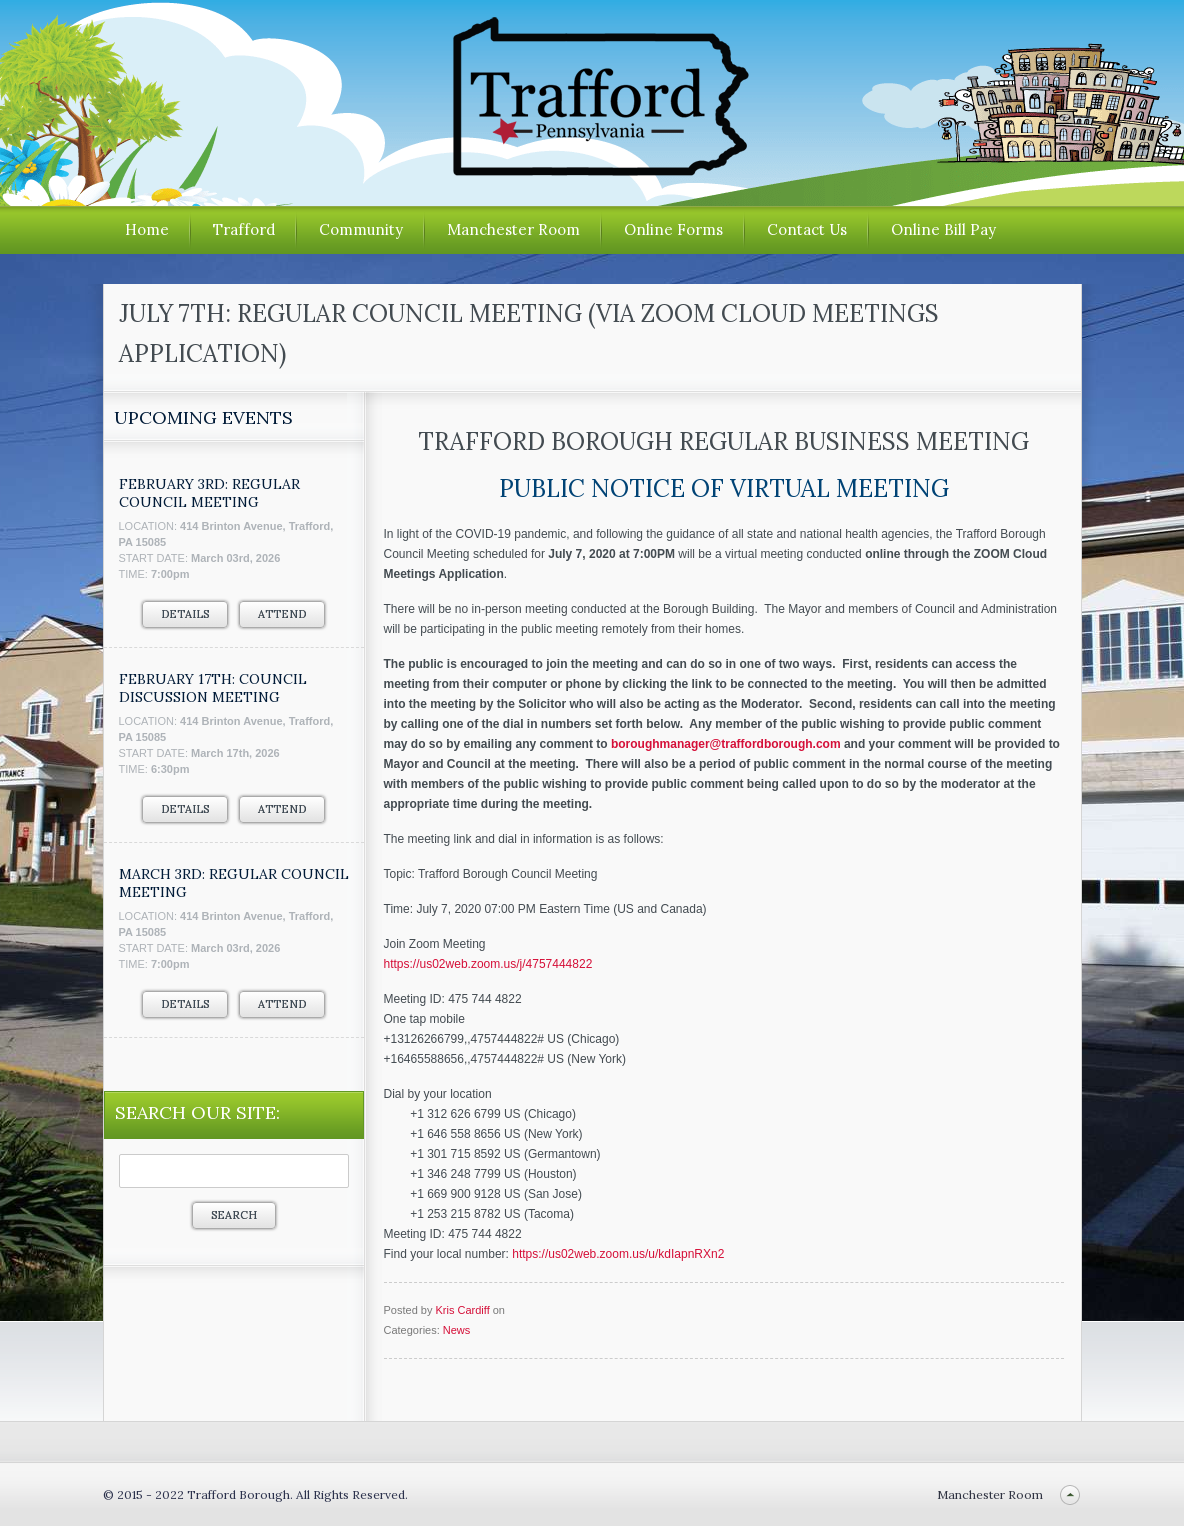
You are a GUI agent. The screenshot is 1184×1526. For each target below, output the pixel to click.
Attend (282, 614)
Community (361, 229)
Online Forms (673, 229)
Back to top (1070, 1494)
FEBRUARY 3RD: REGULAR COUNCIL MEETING (209, 493)
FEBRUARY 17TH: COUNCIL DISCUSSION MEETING (213, 688)
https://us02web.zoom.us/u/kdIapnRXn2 (618, 1254)
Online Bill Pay (943, 229)
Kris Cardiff (462, 1310)
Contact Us (807, 229)
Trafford (244, 229)
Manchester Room (513, 229)
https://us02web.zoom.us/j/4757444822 (488, 964)
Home (147, 229)
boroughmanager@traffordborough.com (726, 744)
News (457, 1330)
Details (185, 614)
